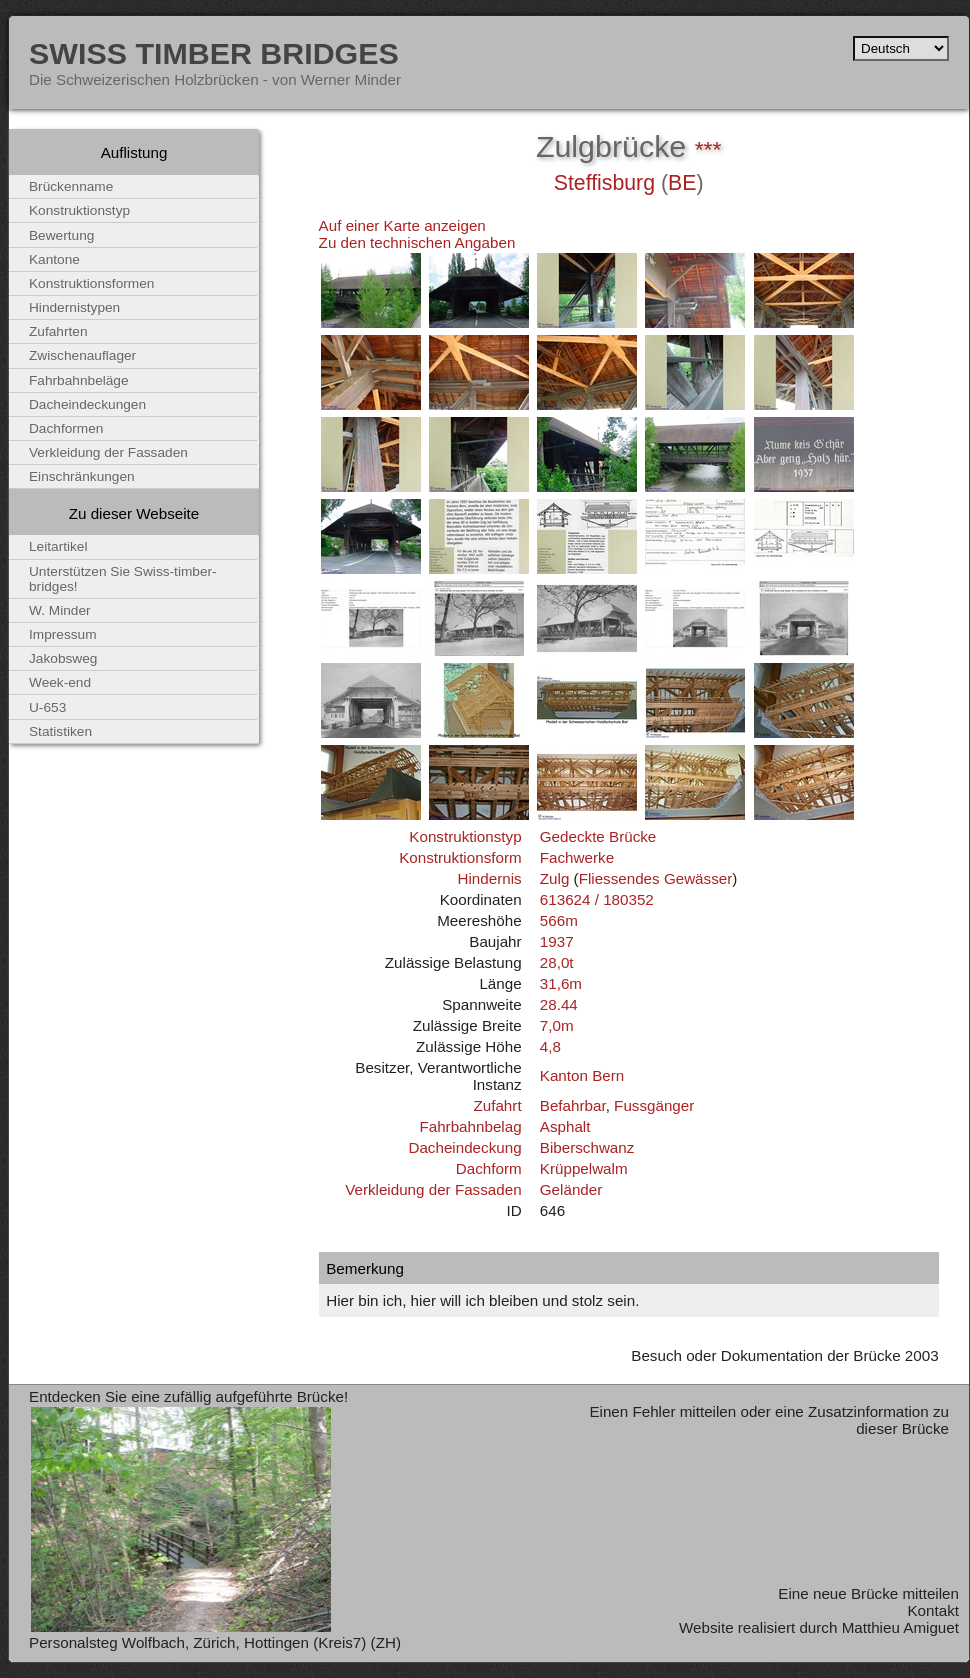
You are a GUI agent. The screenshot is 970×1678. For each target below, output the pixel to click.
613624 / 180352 (597, 899)
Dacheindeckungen (87, 404)
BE (682, 183)
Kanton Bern (582, 1075)
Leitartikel (58, 546)
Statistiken (60, 731)
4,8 (550, 1046)
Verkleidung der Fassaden (433, 1189)
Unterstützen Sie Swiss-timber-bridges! (123, 579)
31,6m (561, 983)
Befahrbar (573, 1105)
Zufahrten (58, 331)
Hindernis (489, 878)
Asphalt (565, 1126)
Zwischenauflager (82, 355)
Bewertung (61, 235)
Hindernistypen (74, 307)
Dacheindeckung (464, 1147)
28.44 (559, 1004)
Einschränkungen (82, 476)
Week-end (60, 682)
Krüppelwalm (584, 1168)
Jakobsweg (63, 658)
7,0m (557, 1025)
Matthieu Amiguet (900, 1627)
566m (559, 920)
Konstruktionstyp (465, 836)
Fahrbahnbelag (470, 1126)
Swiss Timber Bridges (214, 53)
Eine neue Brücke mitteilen (868, 1593)
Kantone (54, 259)
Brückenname (71, 186)
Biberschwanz (587, 1147)
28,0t (557, 962)
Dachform (489, 1168)
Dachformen (66, 428)
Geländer (571, 1189)
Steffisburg (604, 183)
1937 (557, 941)
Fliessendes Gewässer (656, 878)
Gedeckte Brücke (598, 836)
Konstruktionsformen (91, 283)
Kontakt (933, 1610)
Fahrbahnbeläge (79, 380)
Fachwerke (577, 857)
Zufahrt (497, 1105)
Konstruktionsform (460, 857)
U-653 (47, 707)
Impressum (63, 634)
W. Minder (60, 610)
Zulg (555, 878)
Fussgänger (654, 1105)
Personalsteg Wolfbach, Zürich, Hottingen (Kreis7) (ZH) (215, 1642)
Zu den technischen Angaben (417, 242)
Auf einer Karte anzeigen (402, 225)
